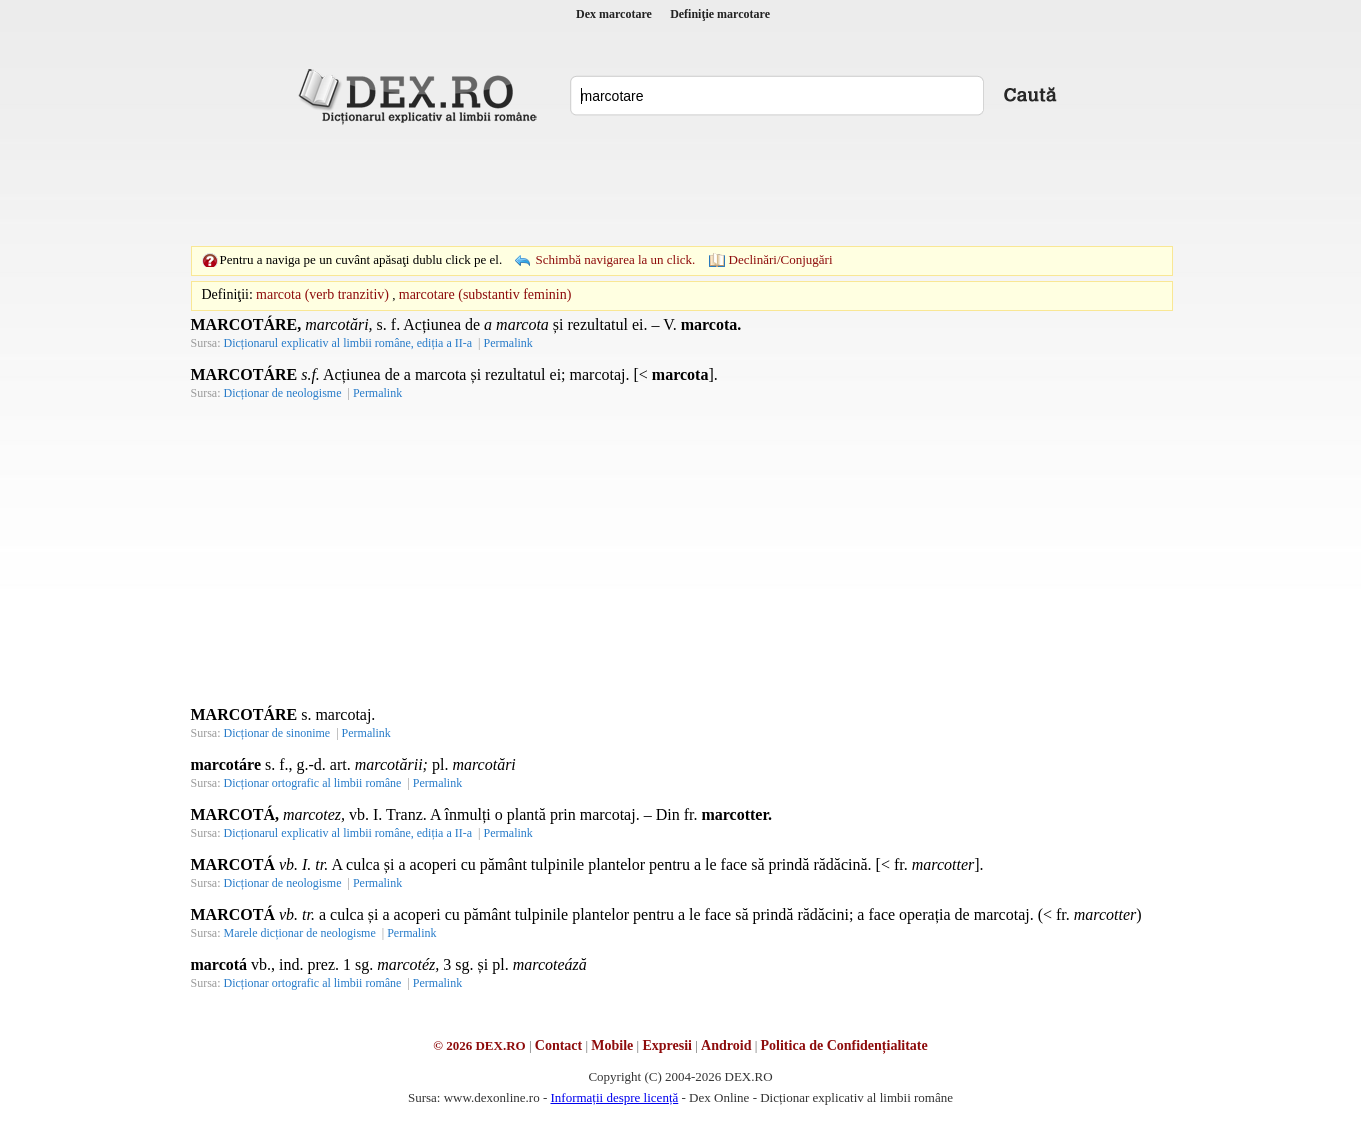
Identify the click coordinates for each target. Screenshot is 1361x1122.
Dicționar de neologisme (283, 393)
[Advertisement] (681, 185)
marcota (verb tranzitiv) (322, 294)
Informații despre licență (614, 1097)
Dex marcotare (614, 14)
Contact (558, 1045)
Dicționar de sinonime (277, 733)
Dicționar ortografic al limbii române (313, 783)
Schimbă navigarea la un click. (615, 259)
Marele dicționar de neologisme (300, 933)
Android (726, 1045)
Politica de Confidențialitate (844, 1045)
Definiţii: (227, 294)
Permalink (507, 343)
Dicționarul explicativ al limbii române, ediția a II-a (348, 343)
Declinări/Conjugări (781, 259)
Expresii (667, 1045)
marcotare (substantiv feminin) (485, 294)
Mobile (612, 1045)
